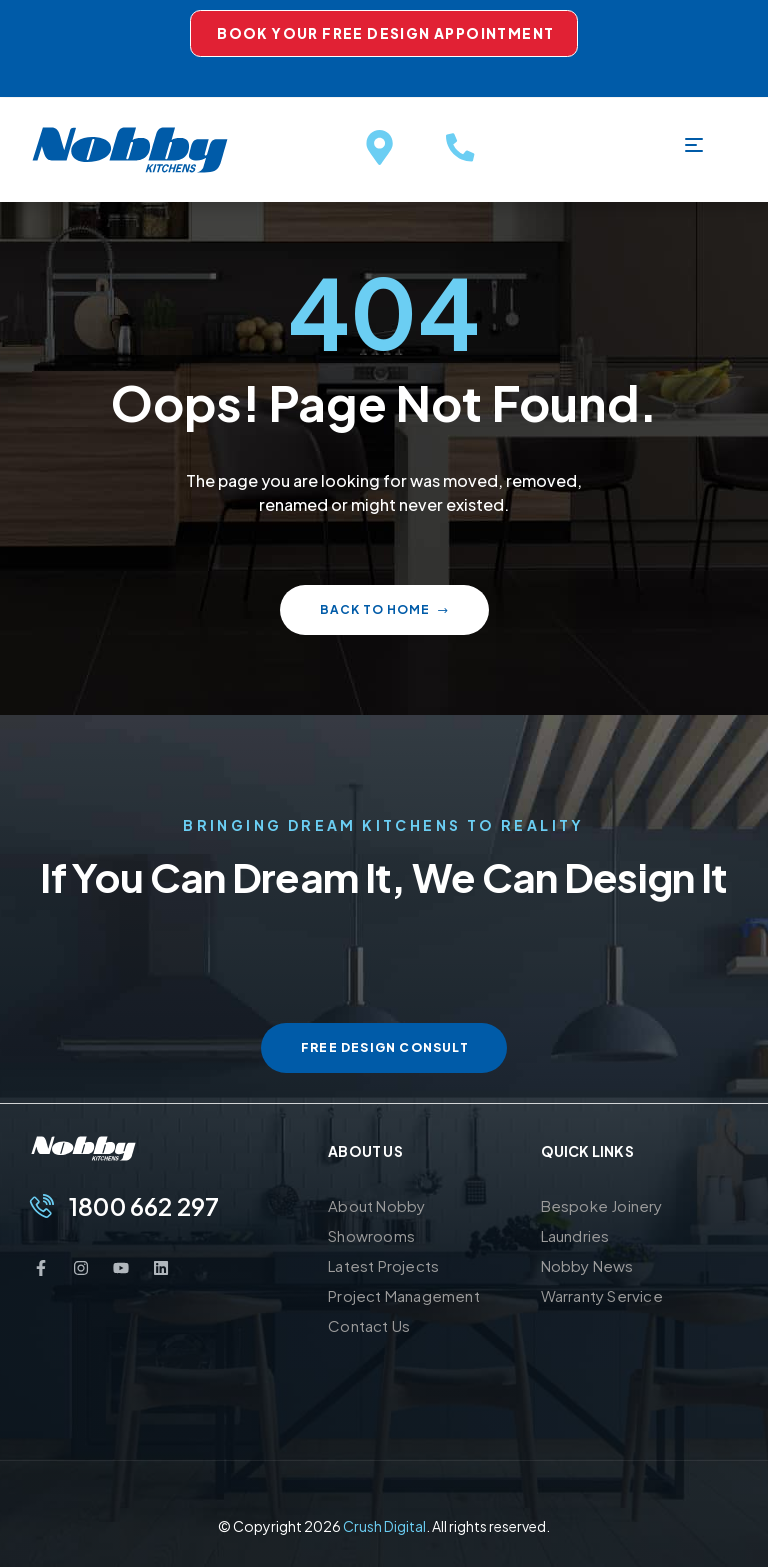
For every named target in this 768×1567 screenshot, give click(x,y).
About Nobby (376, 1205)
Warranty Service (602, 1295)
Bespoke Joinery (602, 1205)
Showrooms (371, 1235)
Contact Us (369, 1325)
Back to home (384, 609)
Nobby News (587, 1265)
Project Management (404, 1295)
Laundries (575, 1235)
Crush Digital (384, 1526)
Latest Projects (383, 1265)
